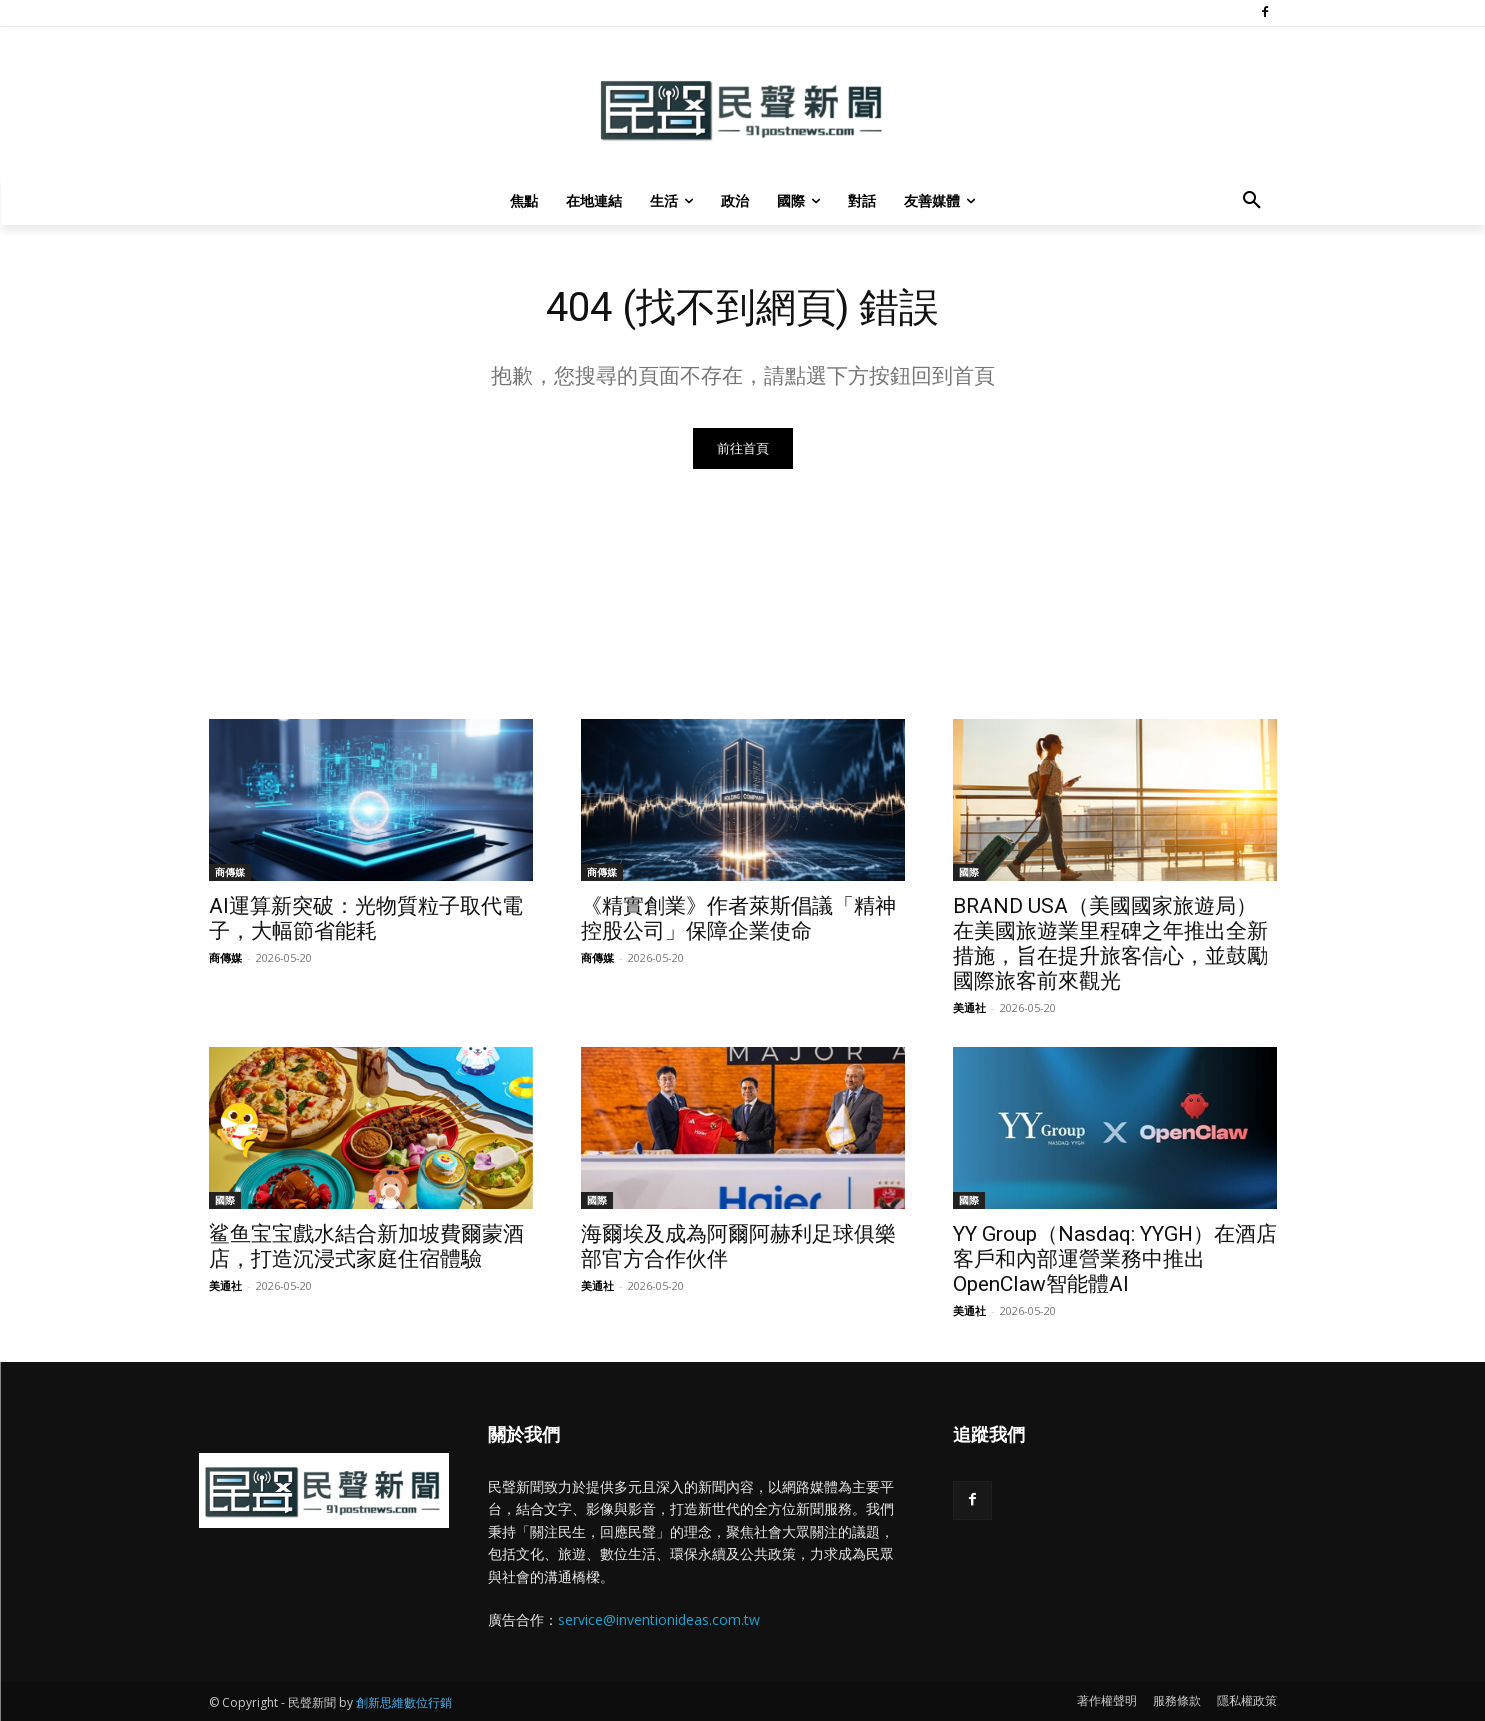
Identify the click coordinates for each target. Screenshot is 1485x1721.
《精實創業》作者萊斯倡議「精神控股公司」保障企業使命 (738, 918)
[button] (1252, 201)
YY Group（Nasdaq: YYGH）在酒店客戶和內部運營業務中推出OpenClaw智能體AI (1115, 1259)
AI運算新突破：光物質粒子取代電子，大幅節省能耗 (366, 918)
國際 (969, 872)
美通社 (969, 1007)
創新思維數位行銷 (404, 1702)
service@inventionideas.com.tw (659, 1619)
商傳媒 (230, 872)
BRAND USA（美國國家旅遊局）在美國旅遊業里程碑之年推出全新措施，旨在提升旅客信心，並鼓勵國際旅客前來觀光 (1110, 943)
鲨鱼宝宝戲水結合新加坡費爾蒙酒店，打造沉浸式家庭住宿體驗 (366, 1246)
